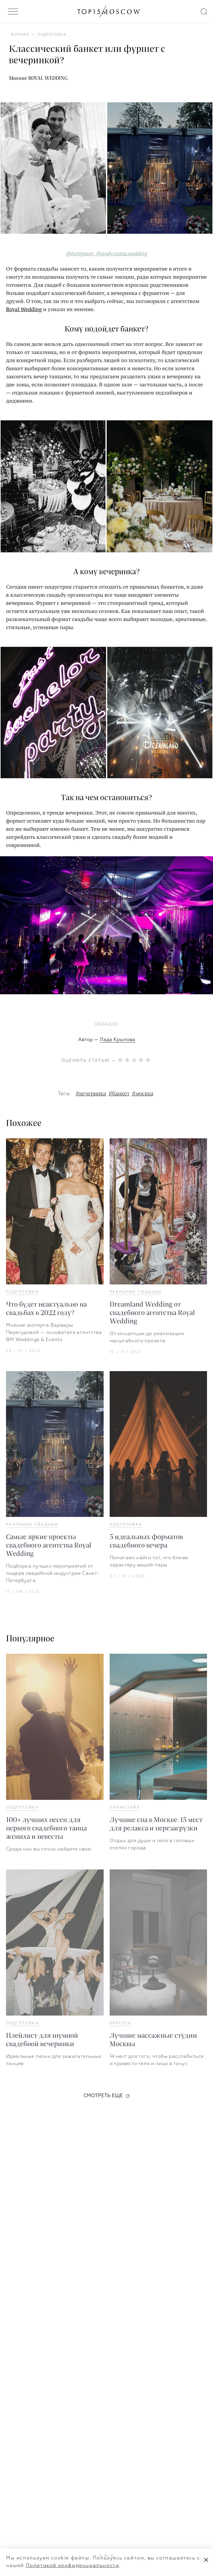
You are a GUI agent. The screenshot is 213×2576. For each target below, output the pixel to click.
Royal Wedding (24, 309)
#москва (142, 1094)
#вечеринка (91, 1094)
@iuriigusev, (80, 253)
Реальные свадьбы (136, 1292)
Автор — (106, 1040)
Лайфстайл (125, 1807)
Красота (121, 2023)
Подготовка (22, 1292)
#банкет (118, 1094)
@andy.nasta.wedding (121, 253)
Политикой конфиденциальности (72, 2565)
